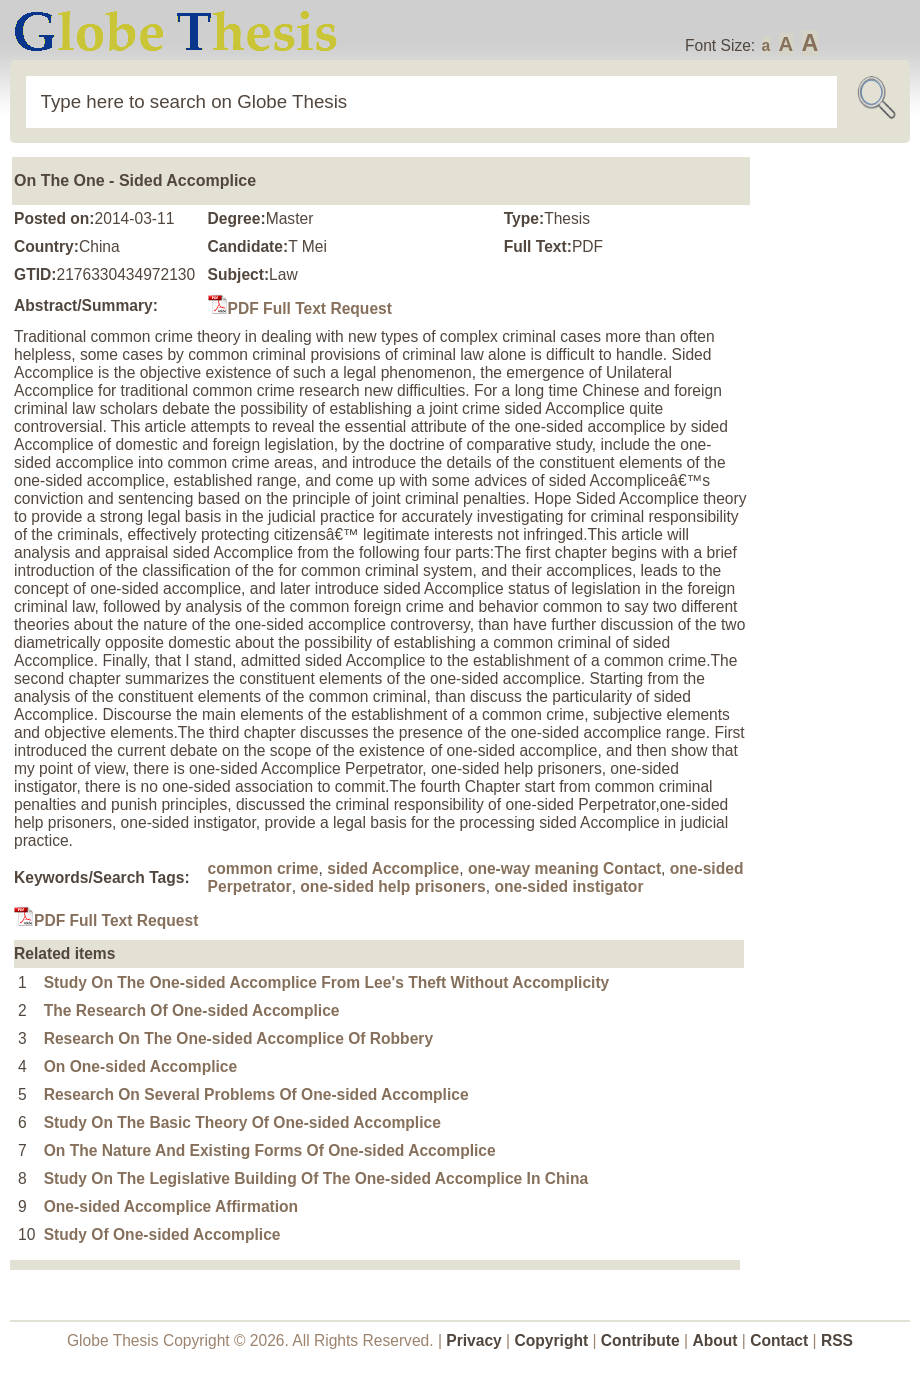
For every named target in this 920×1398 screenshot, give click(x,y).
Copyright (552, 1340)
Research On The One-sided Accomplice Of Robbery (238, 1038)
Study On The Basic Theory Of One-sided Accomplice (242, 1122)
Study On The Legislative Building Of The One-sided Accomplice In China (316, 1178)
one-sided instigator (568, 886)
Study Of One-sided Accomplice (162, 1234)
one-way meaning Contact (564, 868)
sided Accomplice (393, 868)
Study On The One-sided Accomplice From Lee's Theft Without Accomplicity (327, 982)
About (714, 1340)
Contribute (640, 1340)
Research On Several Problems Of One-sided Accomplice (256, 1094)
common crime (263, 868)
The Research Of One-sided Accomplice (192, 1010)
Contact (781, 1340)
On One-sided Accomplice (141, 1066)
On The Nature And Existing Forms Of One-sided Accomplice (270, 1150)
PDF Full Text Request (300, 308)
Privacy (474, 1340)
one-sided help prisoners (392, 886)
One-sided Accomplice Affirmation (171, 1206)
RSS (837, 1340)
